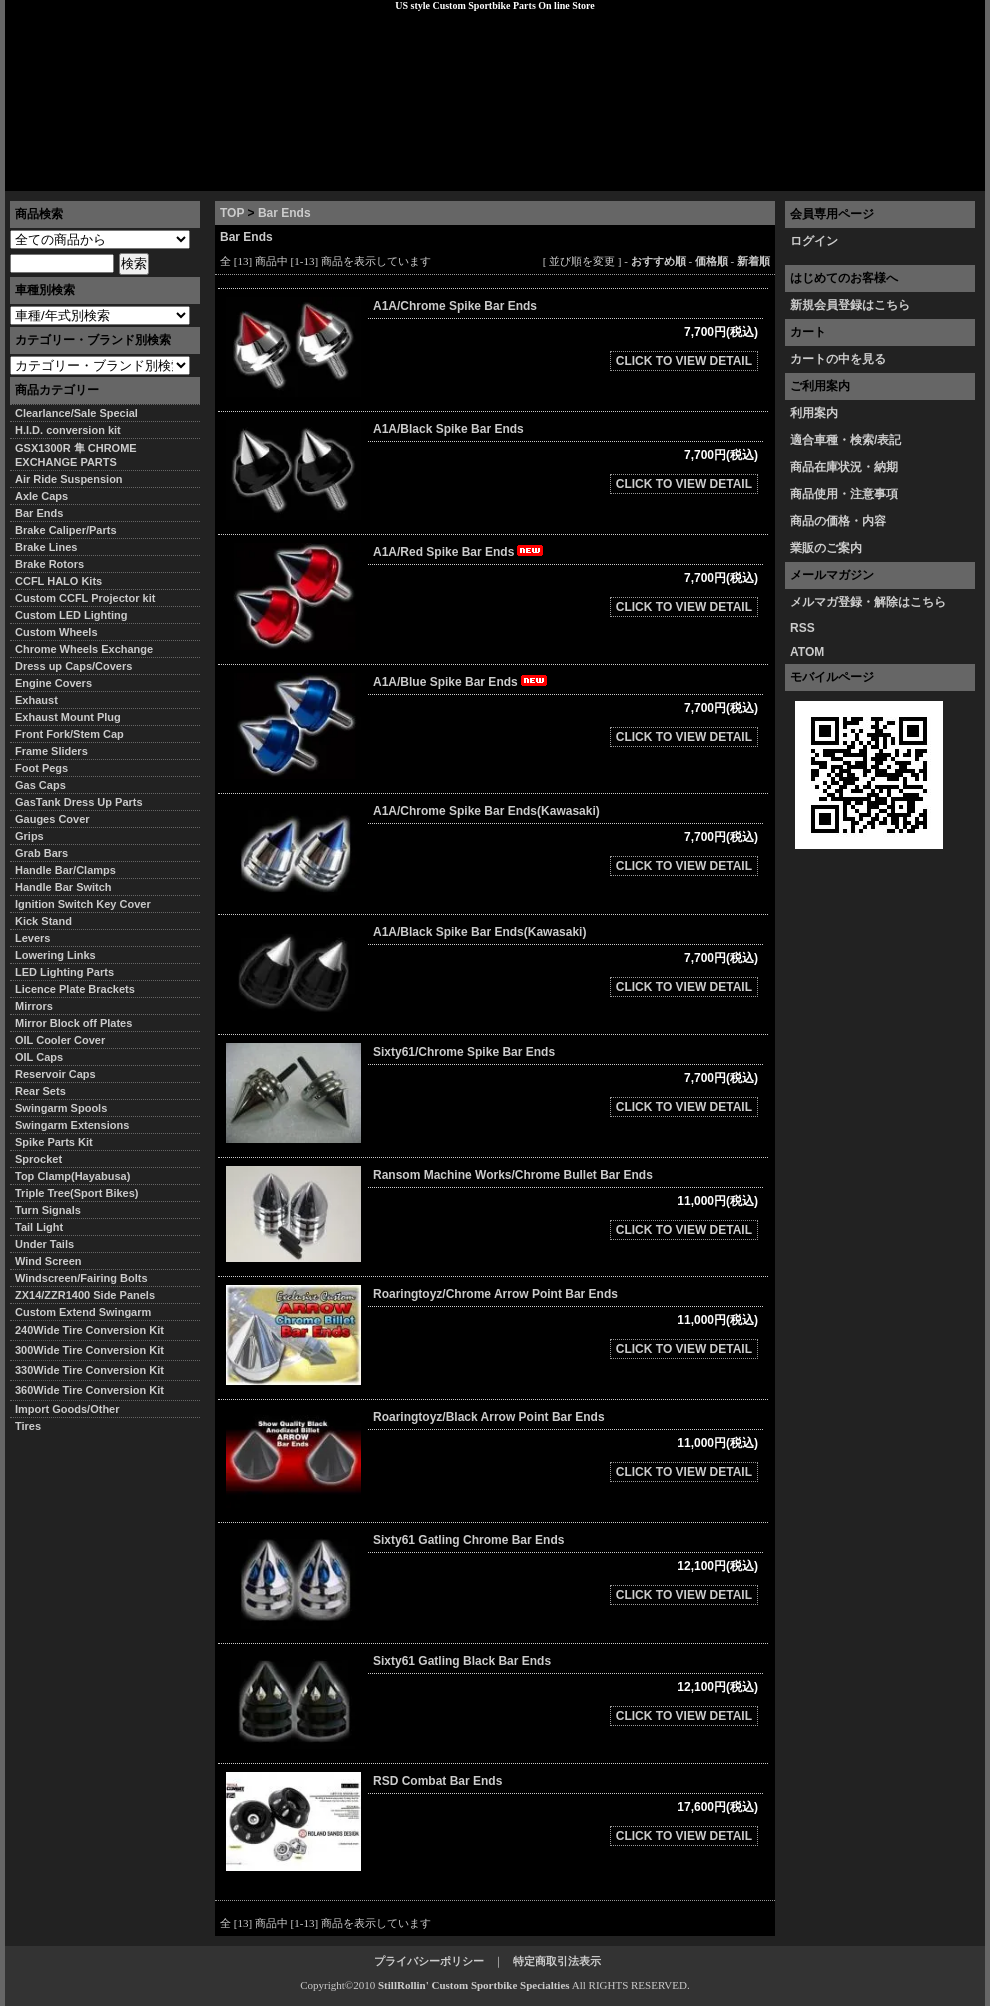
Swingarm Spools (61, 1108)
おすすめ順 (658, 261)
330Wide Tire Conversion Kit (95, 1370)
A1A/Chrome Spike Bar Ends (455, 306)
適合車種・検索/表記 (845, 440)
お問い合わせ (934, 175)
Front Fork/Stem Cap (69, 734)
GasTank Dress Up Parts (79, 802)
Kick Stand (43, 921)
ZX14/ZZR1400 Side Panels (85, 1295)
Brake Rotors (49, 564)
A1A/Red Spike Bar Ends (459, 552)
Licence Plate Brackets (75, 989)
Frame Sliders (51, 751)
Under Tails (44, 1244)
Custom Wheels (56, 632)
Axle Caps (41, 496)
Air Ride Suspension (69, 479)
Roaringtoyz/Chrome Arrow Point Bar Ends (495, 1294)
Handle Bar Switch (63, 887)
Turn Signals (48, 1210)
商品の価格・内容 (838, 521)
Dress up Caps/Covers (73, 666)
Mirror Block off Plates (73, 1023)
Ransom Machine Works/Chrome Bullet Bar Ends (513, 1175)
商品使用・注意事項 (844, 494)
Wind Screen (48, 1261)
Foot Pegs (41, 768)
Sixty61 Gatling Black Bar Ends (462, 1661)
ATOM (807, 652)
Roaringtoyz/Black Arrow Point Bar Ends (489, 1417)
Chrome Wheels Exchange (84, 649)
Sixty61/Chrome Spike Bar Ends (464, 1052)
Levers (32, 938)
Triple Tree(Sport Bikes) (76, 1193)
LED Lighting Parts (64, 972)
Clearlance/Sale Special (76, 413)
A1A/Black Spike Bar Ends (448, 429)
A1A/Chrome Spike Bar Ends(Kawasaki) (486, 811)
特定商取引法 (159, 175)
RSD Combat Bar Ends (437, 1781)
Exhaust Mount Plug (68, 717)
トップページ (56, 175)
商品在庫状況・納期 (844, 467)
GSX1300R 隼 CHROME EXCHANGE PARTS (76, 455)
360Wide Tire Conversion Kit (95, 1390)
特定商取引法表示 (557, 1961)
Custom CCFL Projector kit (85, 598)
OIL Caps (39, 1057)
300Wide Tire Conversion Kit (95, 1350)
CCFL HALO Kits (58, 581)
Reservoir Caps (55, 1074)
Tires (28, 1426)
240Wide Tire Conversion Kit (95, 1330)
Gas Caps (40, 785)
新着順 (753, 261)
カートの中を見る (838, 359)
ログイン (814, 241)
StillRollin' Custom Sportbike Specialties (474, 1985)
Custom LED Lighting (71, 615)
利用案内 (814, 413)
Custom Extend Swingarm (83, 1312)
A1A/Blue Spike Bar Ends (461, 682)
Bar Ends (284, 213)
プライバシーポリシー (286, 175)
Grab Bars (41, 853)
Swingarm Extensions (72, 1125)
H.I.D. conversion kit (68, 430)
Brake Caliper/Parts (66, 530)
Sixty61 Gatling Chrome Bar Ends (468, 1540)
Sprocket (38, 1159)
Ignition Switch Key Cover (83, 904)
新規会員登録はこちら (850, 305)
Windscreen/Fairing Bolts (81, 1278)
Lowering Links (55, 955)
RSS (802, 628)
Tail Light (39, 1227)
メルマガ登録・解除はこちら (868, 602)
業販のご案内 (826, 548)
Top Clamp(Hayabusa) (72, 1176)
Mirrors (34, 1006)
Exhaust (36, 700)
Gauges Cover (52, 819)
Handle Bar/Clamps (65, 870)
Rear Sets (40, 1091)
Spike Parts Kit (54, 1142)
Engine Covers (53, 683)
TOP (232, 213)
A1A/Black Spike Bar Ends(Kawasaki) (479, 932)
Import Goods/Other (67, 1409)
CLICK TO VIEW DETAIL (684, 361)
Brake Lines (46, 547)
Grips (29, 836)
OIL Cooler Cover (60, 1040)
